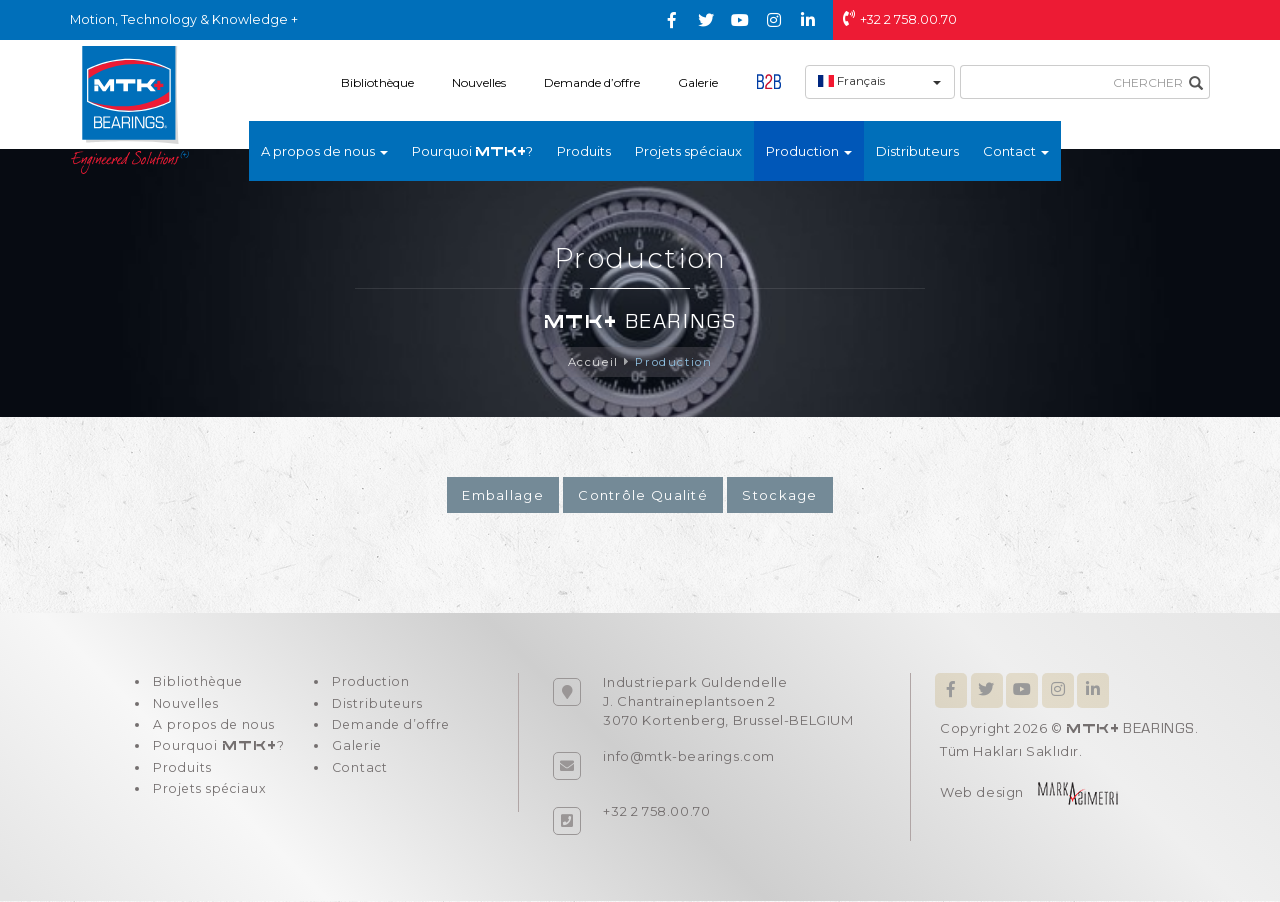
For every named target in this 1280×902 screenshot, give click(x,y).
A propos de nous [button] (324, 151)
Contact (355, 780)
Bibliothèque (377, 82)
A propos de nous (215, 732)
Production (674, 362)
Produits (584, 151)
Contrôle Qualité (643, 496)
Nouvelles (479, 82)
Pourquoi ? (472, 151)
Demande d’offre (592, 82)
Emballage (503, 496)
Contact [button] (1016, 151)
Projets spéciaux (688, 151)
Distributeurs (917, 151)
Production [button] (809, 151)
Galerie (698, 82)
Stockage (779, 496)
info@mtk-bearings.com (689, 757)
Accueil (591, 362)
